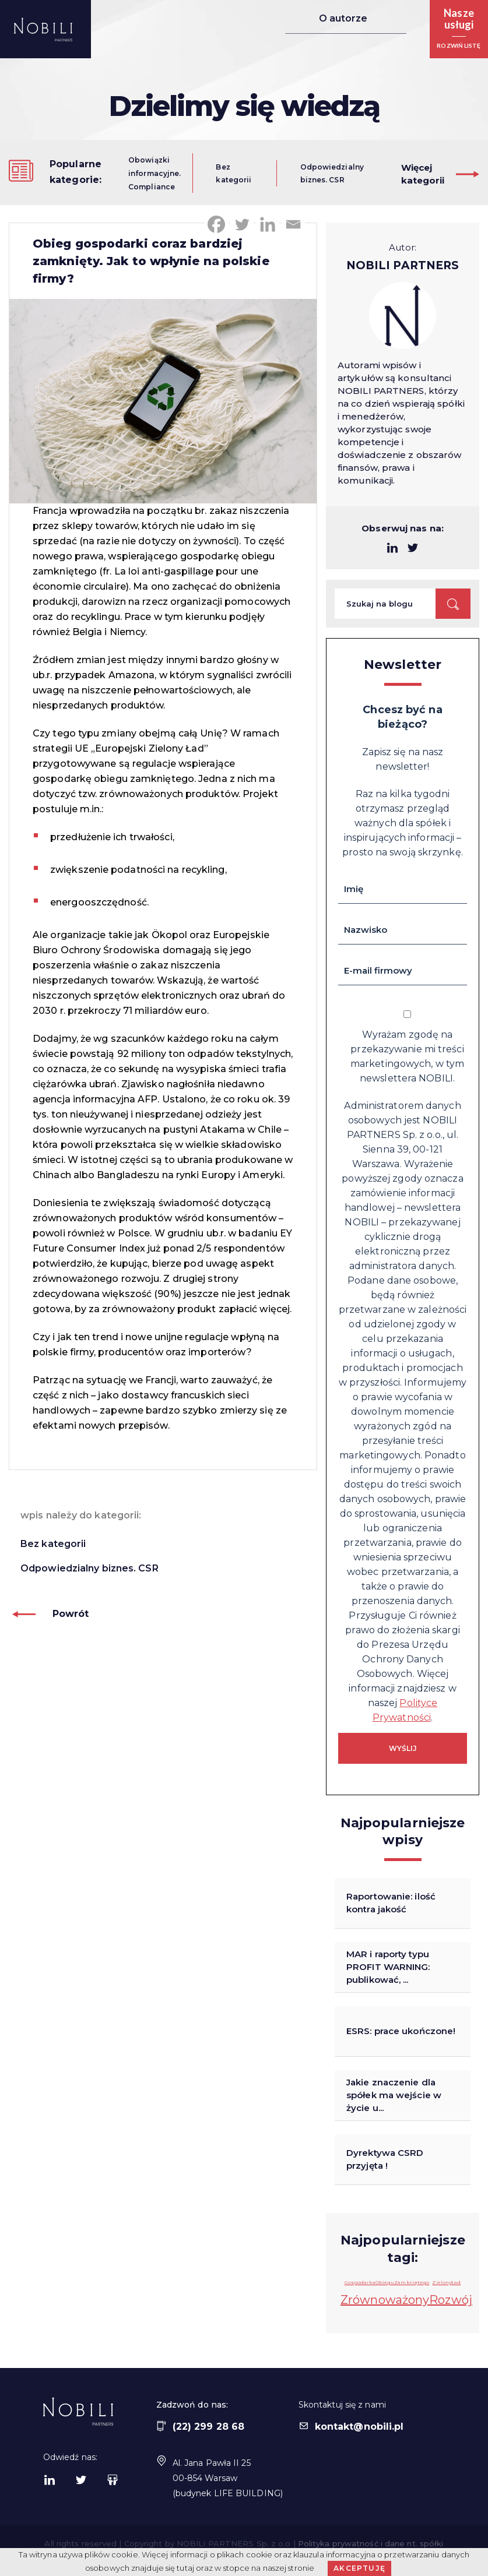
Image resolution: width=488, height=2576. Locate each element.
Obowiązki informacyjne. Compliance (154, 174)
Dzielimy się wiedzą (244, 106)
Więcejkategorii (422, 174)
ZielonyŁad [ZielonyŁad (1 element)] (446, 2282)
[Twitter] (242, 224)
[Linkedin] (267, 224)
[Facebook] (216, 224)
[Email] (293, 224)
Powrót (50, 1613)
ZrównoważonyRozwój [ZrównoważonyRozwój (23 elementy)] (406, 2300)
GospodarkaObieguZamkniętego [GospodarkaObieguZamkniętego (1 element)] (387, 2282)
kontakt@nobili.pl (351, 2426)
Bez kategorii (53, 1543)
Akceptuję (359, 2568)
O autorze (339, 18)
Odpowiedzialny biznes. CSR (89, 1568)
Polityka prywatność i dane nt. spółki (371, 2543)
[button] (459, 29)
